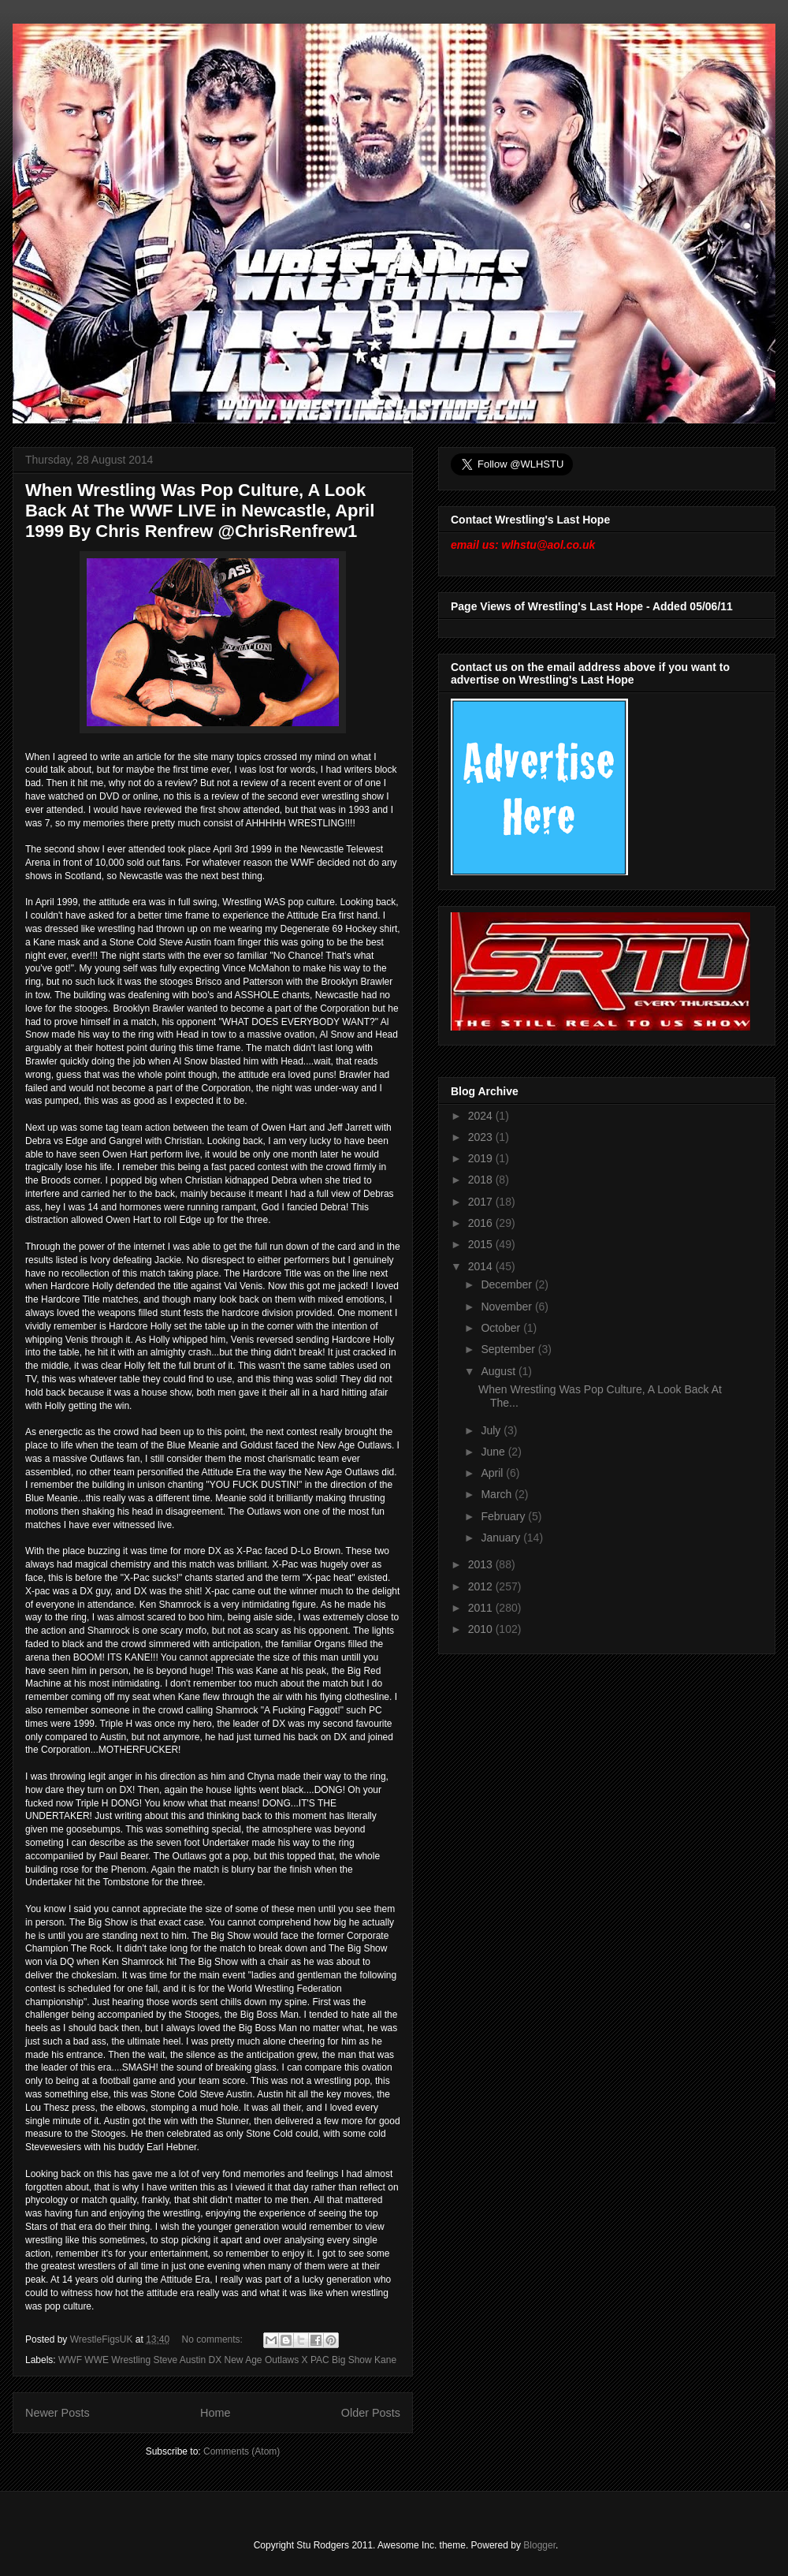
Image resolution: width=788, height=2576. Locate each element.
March (498, 1494)
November (507, 1306)
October (502, 1328)
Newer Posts (57, 2412)
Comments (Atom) (241, 2451)
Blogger (539, 2545)
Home (215, 2412)
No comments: (214, 2339)
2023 (482, 1137)
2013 (482, 1564)
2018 (482, 1179)
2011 (482, 1607)
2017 (482, 1201)
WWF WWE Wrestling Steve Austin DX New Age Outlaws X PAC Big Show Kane (227, 2359)
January (502, 1537)
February (504, 1516)
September (509, 1349)
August (499, 1371)
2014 (482, 1266)
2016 (482, 1223)
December (507, 1284)
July (492, 1430)
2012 (482, 1586)
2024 (482, 1115)
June (494, 1451)
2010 (482, 1629)
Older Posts (370, 2412)
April (493, 1473)
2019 (482, 1158)
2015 (482, 1244)
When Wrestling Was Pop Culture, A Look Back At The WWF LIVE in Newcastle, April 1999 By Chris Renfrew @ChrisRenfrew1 (199, 510)
